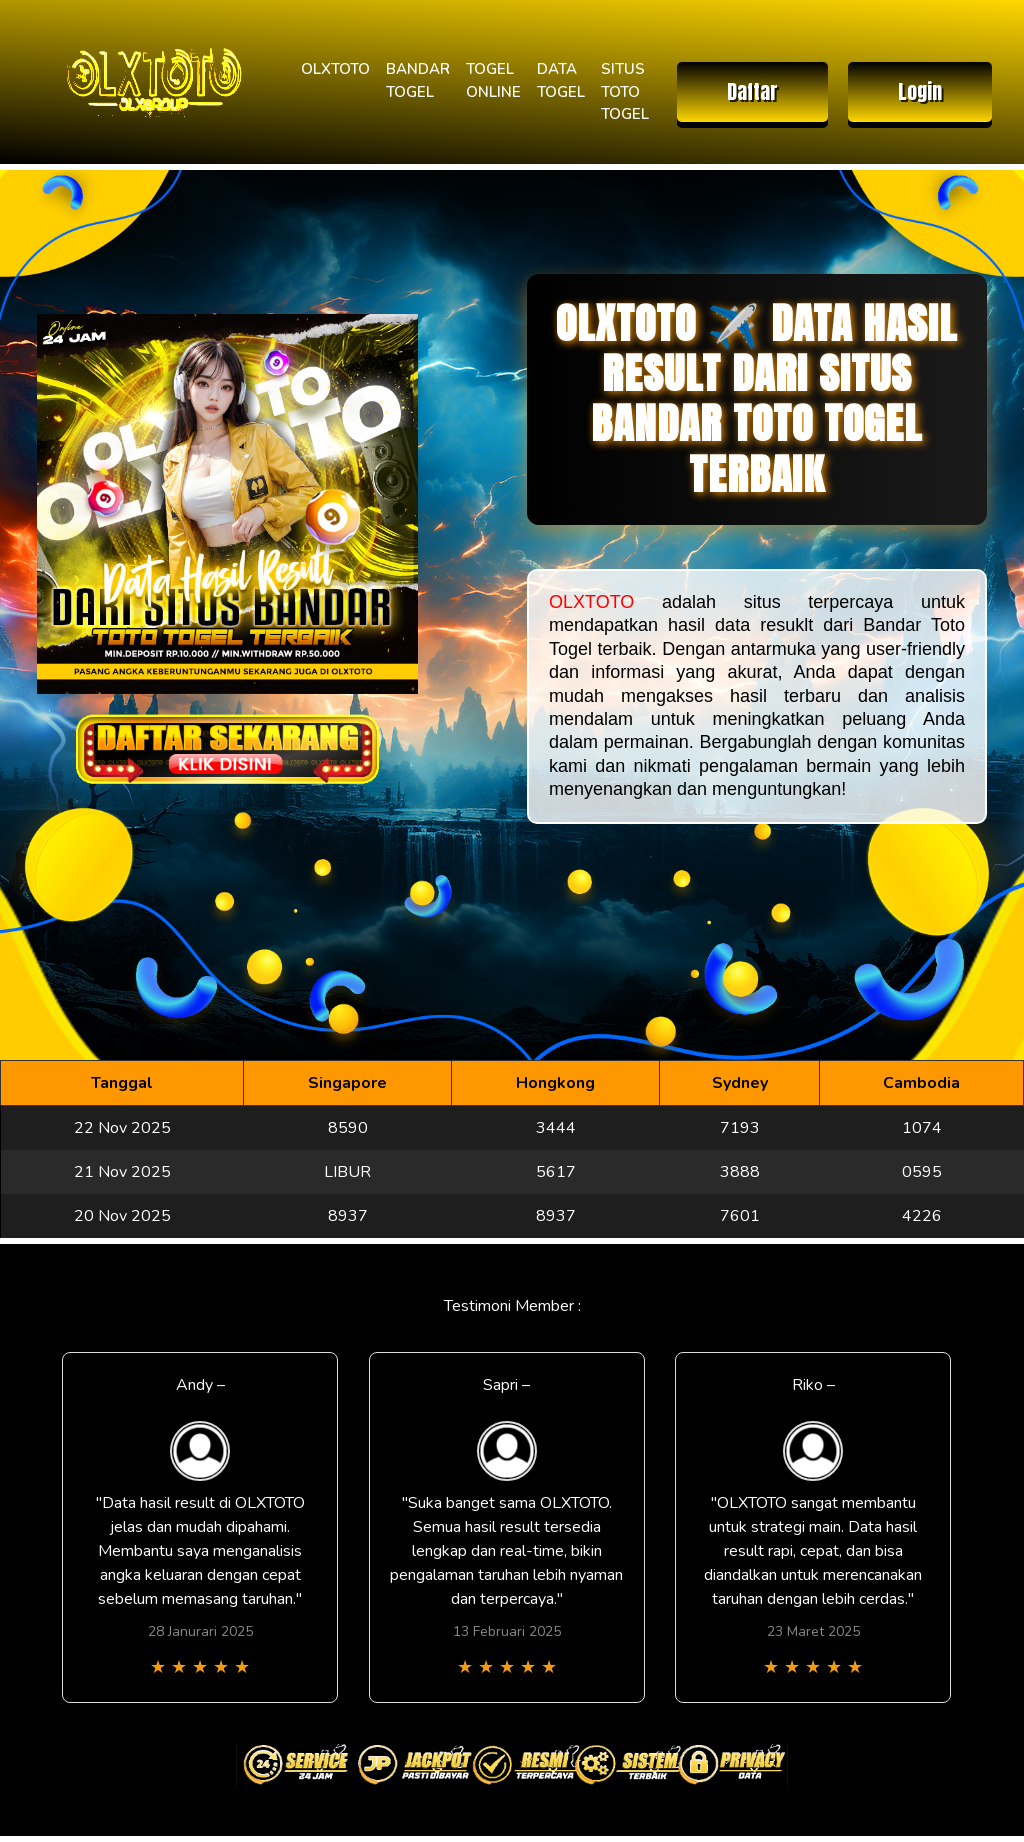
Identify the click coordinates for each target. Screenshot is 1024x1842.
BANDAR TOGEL (418, 80)
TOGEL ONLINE (493, 80)
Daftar (752, 91)
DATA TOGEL (561, 80)
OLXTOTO (335, 69)
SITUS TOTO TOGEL (625, 91)
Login (920, 91)
